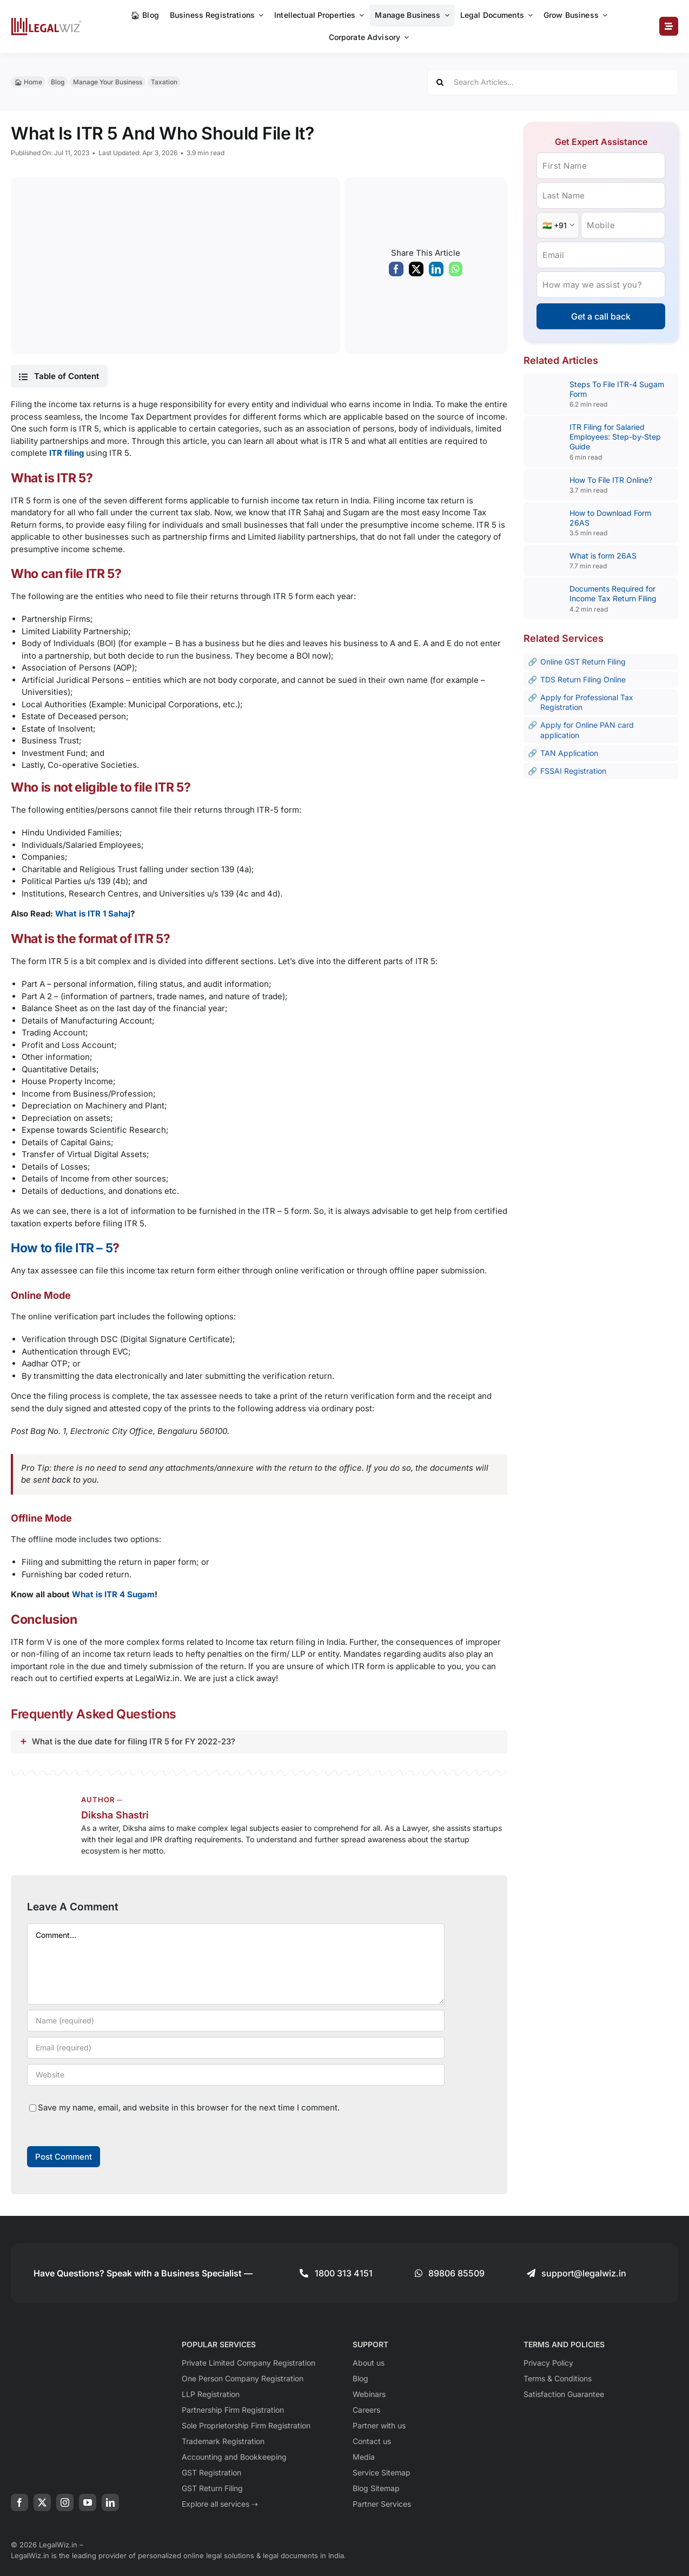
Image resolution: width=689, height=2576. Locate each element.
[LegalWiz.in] (46, 21)
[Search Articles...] (552, 82)
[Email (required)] (236, 2048)
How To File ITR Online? (611, 479)
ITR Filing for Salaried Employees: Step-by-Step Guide (615, 436)
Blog (57, 82)
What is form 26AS (603, 555)
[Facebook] (396, 272)
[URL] (236, 2075)
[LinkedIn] (436, 272)
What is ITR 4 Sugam (113, 1594)
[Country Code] (557, 225)
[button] (59, 376)
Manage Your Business (107, 82)
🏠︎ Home (28, 82)
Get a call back (601, 316)
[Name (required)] (236, 2020)
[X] (416, 272)
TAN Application (569, 753)
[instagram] (65, 2502)
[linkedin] (110, 2502)
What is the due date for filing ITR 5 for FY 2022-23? (133, 1741)
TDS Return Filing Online (583, 679)
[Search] (440, 82)
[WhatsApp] (455, 272)
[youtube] (87, 2502)
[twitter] (42, 2502)
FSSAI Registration (573, 770)
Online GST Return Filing (583, 661)
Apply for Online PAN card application (587, 729)
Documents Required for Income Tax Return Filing (613, 593)
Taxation (164, 82)
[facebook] (19, 2502)
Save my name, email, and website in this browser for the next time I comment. (189, 2107)
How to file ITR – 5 (61, 1248)
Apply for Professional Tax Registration (586, 702)
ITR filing (66, 453)
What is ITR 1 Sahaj (92, 913)
